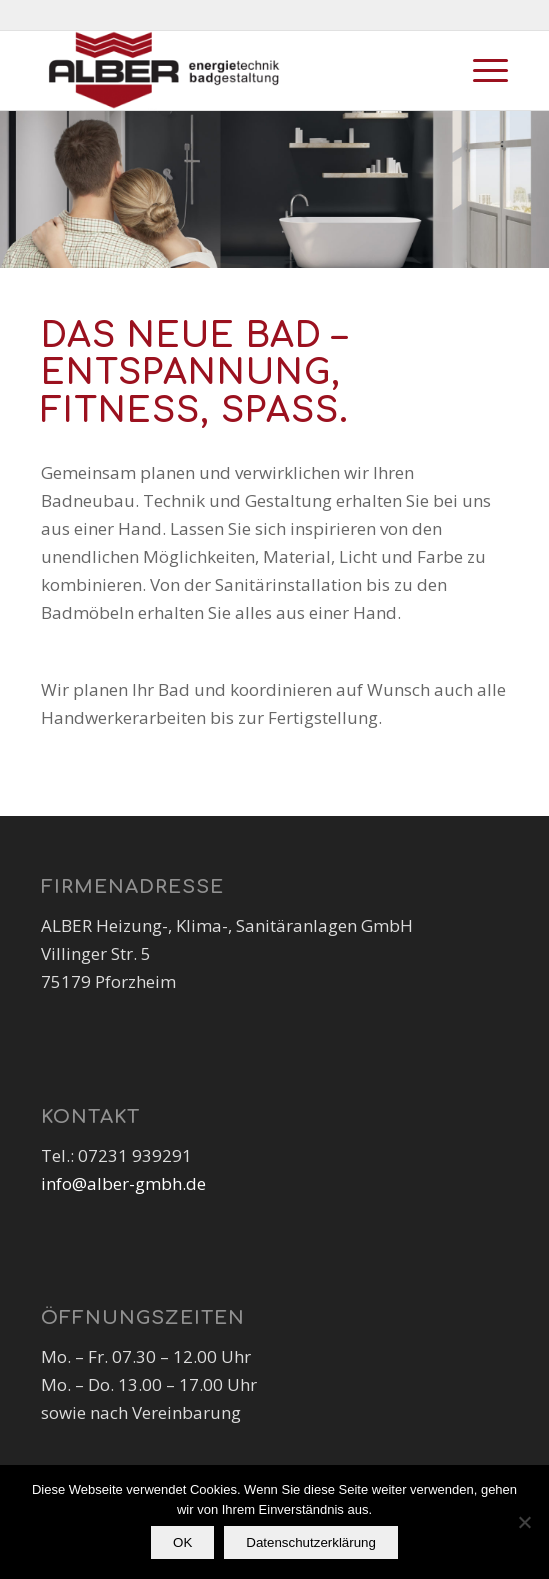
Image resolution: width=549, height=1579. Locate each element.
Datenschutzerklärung (311, 1542)
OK (182, 1542)
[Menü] (480, 70)
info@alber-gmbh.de (123, 1183)
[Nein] (524, 1522)
